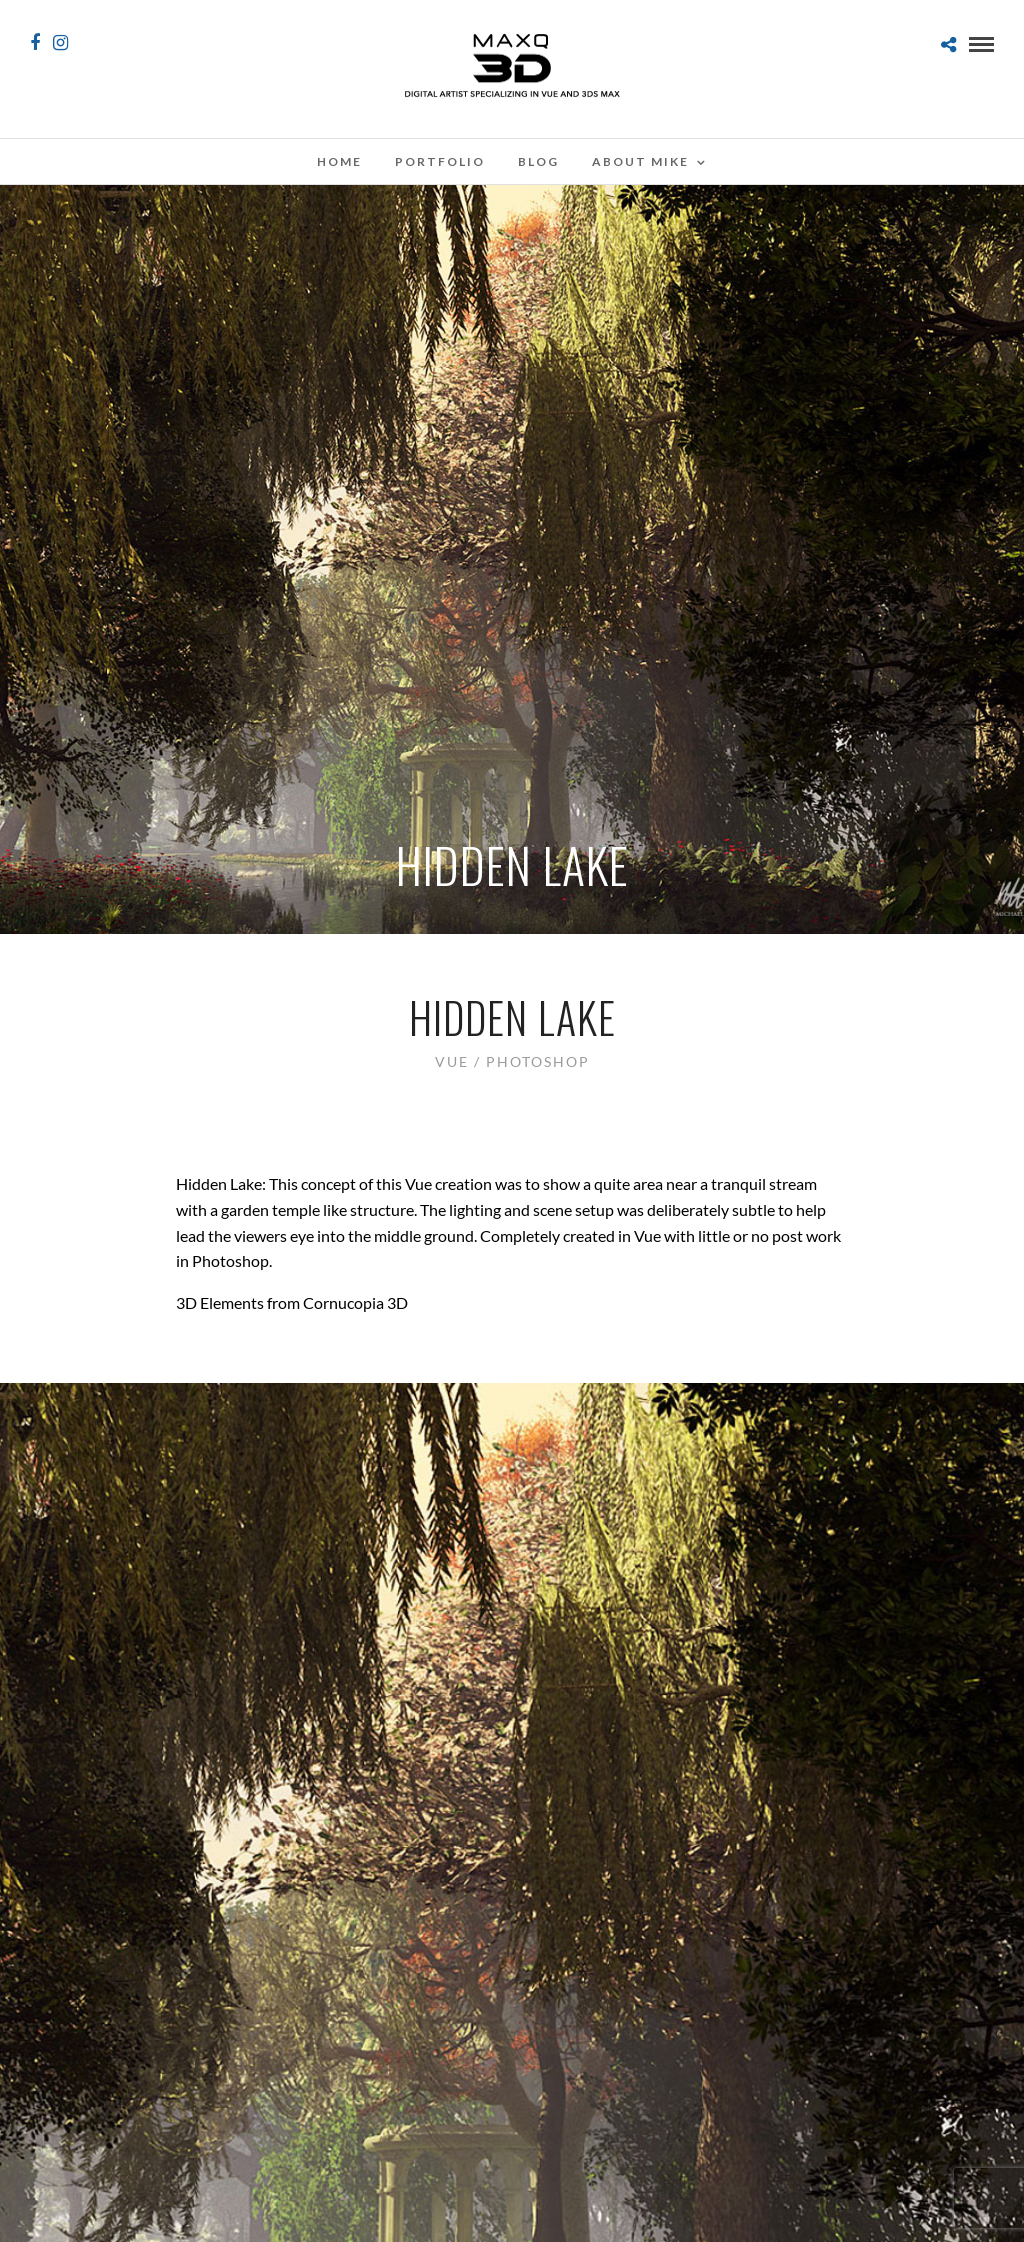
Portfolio (440, 161)
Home (339, 161)
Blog (538, 161)
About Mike (640, 161)
